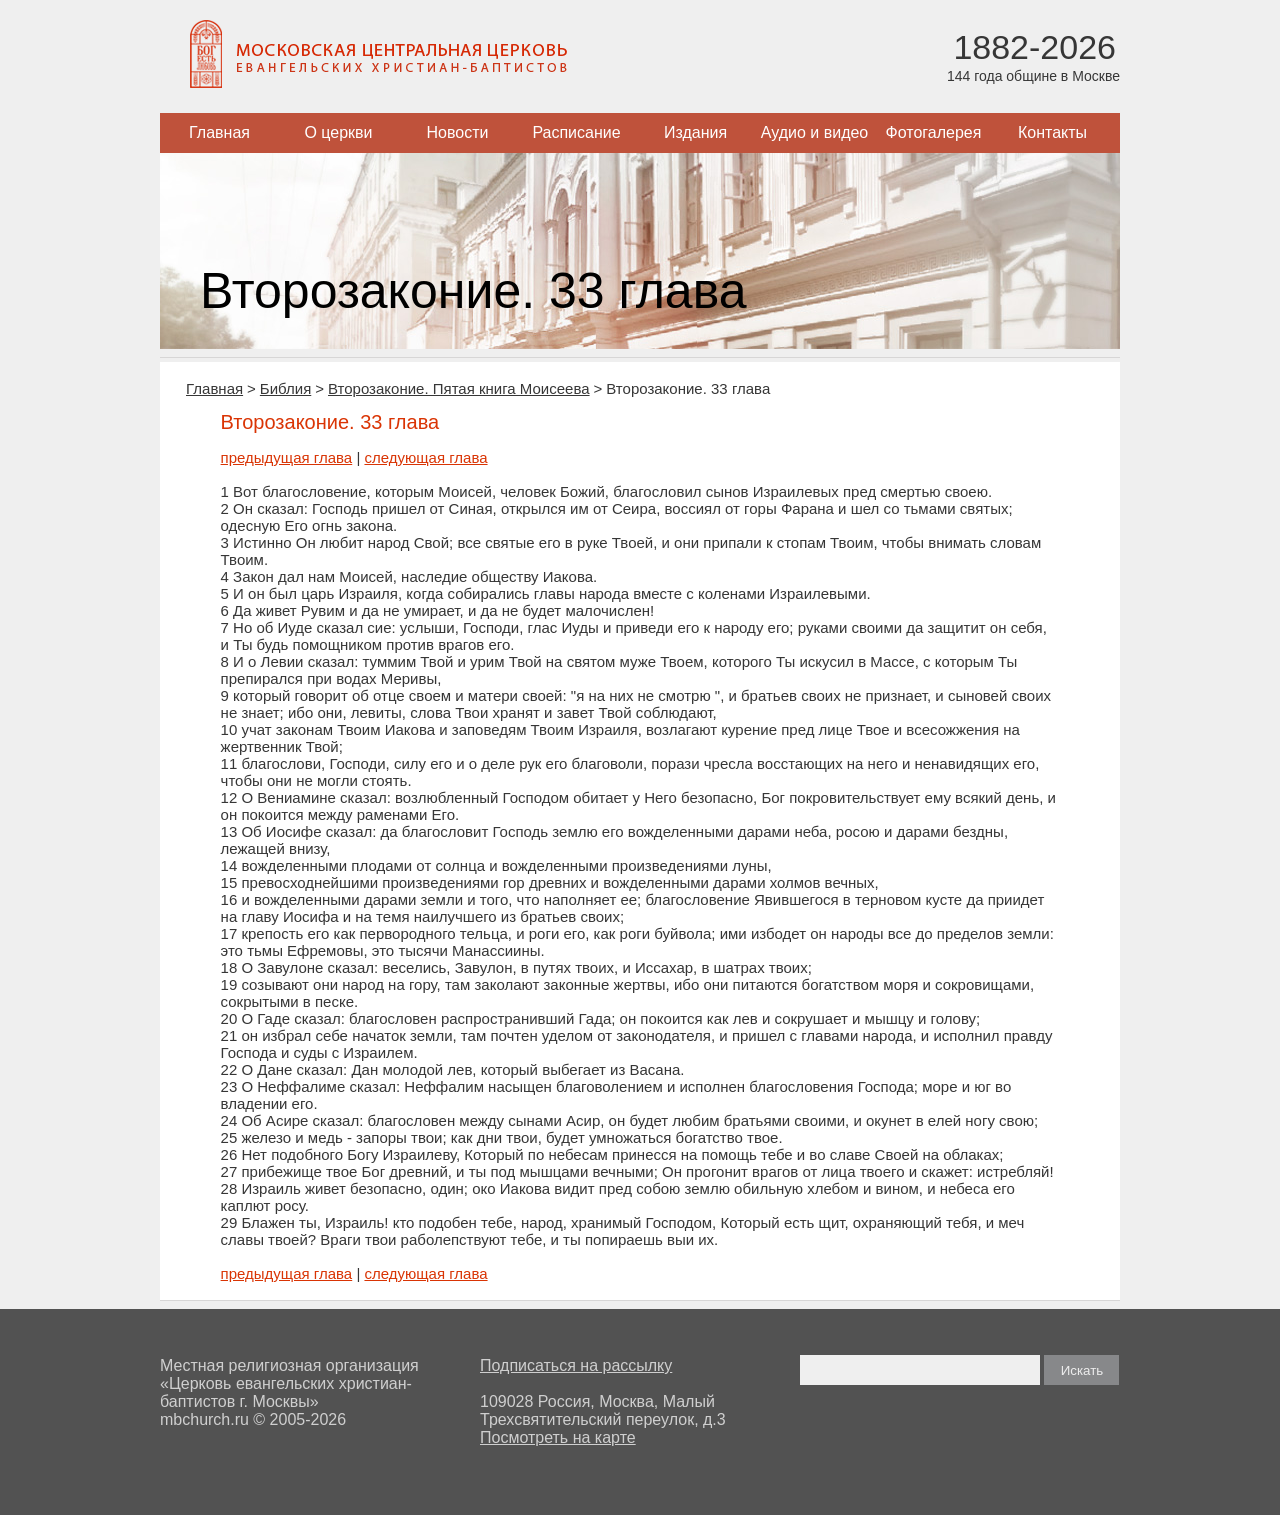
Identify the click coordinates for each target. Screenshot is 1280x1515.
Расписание (576, 132)
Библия (285, 388)
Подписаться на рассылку (576, 1365)
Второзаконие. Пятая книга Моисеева (459, 388)
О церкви (338, 132)
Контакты (1052, 132)
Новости (458, 132)
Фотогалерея (934, 132)
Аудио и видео (815, 132)
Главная (219, 132)
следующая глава (425, 457)
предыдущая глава (287, 457)
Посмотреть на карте (558, 1437)
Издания (695, 132)
